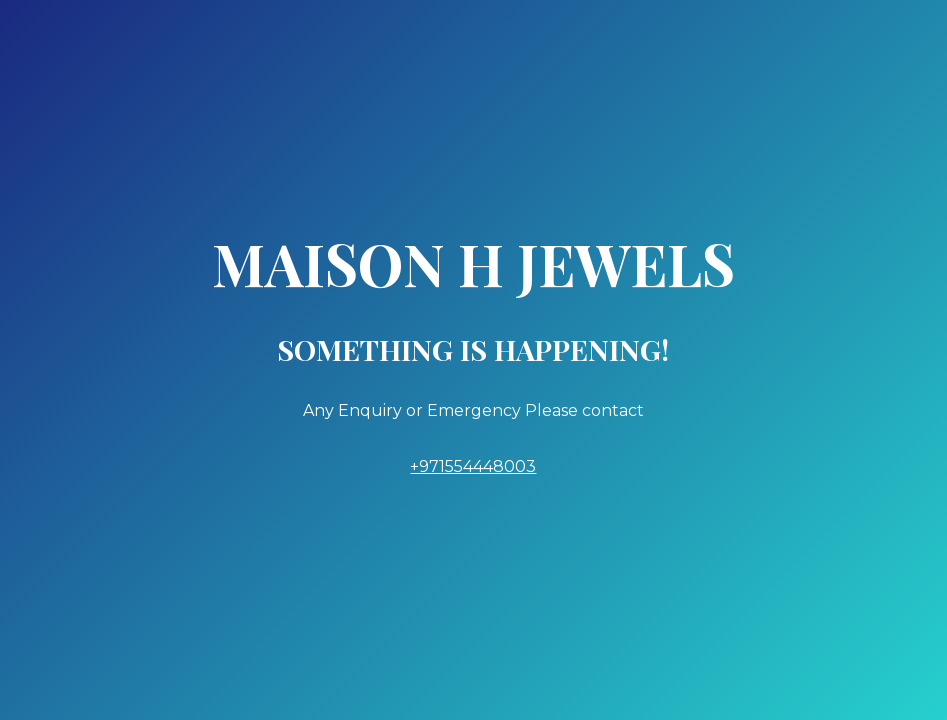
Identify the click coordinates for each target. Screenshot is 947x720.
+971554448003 (473, 466)
